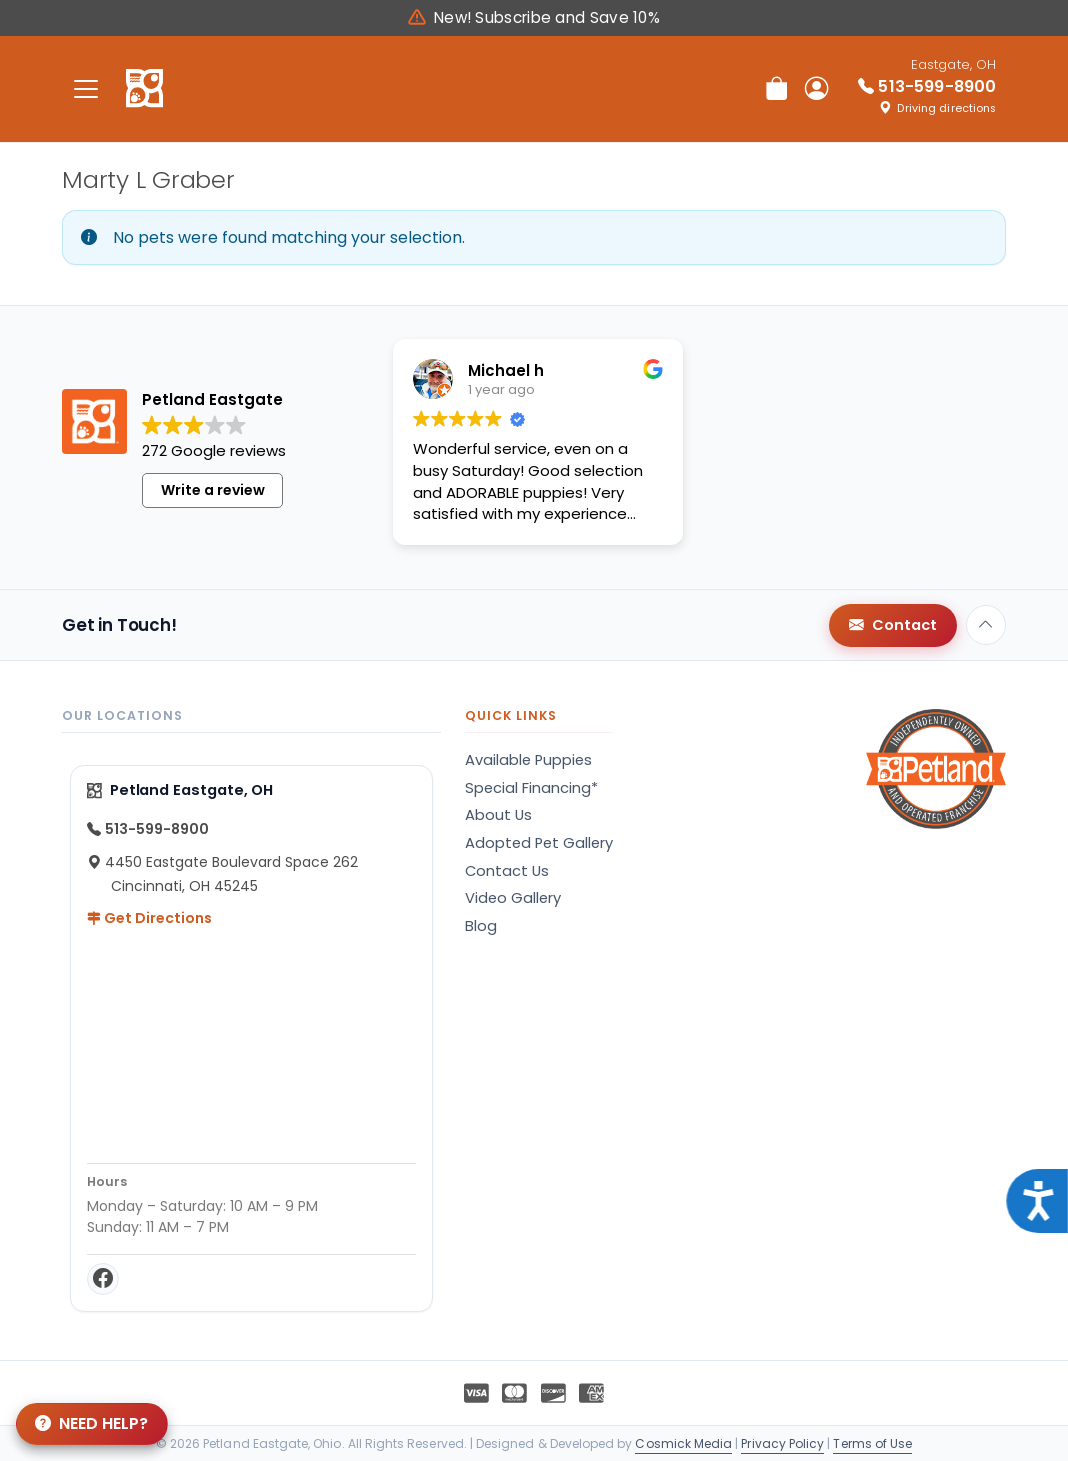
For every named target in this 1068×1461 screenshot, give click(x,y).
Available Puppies (528, 760)
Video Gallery (513, 898)
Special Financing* (531, 788)
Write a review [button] (213, 504)
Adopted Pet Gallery (539, 843)
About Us (498, 815)
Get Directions (149, 918)
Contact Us (507, 871)
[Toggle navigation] (86, 88)
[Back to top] (986, 625)
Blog (481, 926)
